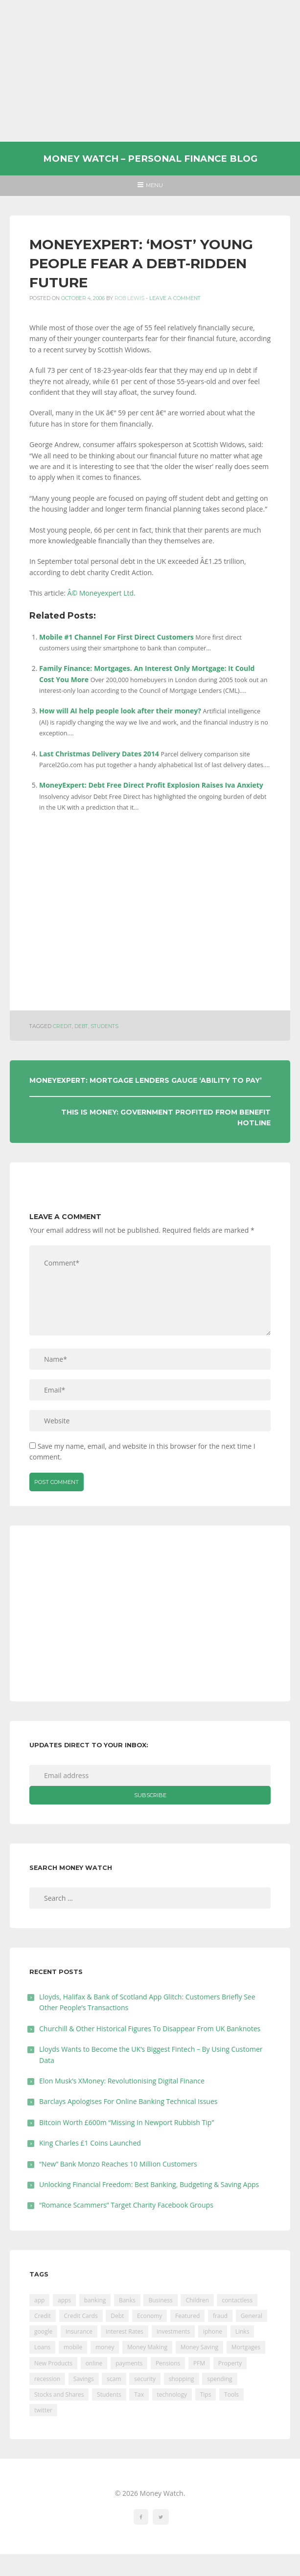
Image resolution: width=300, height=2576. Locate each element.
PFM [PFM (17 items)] (199, 2363)
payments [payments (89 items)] (128, 2363)
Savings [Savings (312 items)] (83, 2379)
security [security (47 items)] (145, 2379)
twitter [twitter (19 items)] (43, 2410)
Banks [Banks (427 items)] (127, 2300)
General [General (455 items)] (251, 2316)
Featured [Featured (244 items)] (187, 2316)
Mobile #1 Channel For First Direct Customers (116, 637)
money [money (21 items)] (104, 2347)
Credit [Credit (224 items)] (42, 2316)
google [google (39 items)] (43, 2331)
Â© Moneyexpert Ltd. (102, 593)
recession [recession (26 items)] (47, 2379)
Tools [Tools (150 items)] (231, 2394)
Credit (62, 1026)
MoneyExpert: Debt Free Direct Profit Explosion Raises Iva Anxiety (151, 785)
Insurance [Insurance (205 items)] (79, 2331)
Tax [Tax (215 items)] (139, 2394)
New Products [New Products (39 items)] (53, 2363)
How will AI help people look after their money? (120, 710)
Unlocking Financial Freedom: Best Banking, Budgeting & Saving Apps (149, 2184)
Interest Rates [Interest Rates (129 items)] (124, 2331)
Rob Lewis (129, 298)
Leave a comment (175, 298)
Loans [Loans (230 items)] (42, 2347)
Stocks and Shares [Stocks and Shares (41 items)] (59, 2394)
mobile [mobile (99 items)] (73, 2347)
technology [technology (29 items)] (172, 2394)
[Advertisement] (150, 70)
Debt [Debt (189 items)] (117, 2316)
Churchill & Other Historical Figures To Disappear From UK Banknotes (149, 2028)
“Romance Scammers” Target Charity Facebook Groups (126, 2205)
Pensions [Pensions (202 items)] (168, 2363)
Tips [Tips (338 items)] (205, 2394)
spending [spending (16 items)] (219, 2379)
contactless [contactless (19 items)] (237, 2300)
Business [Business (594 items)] (160, 2300)
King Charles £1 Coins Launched (90, 2142)
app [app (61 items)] (39, 2300)
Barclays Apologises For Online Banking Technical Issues (128, 2101)
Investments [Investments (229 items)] (173, 2331)
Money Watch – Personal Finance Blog (150, 158)
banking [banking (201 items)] (95, 2300)
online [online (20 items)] (94, 2363)
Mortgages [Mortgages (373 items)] (245, 2347)
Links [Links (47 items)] (242, 2331)
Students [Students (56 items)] (109, 2394)
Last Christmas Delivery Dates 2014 (99, 753)
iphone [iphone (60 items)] (212, 2331)
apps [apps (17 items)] (64, 2300)
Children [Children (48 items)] (196, 2300)
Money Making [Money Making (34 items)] (147, 2347)
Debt (81, 1026)
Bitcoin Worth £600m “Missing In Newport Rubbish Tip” (126, 2122)
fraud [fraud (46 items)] (220, 2316)
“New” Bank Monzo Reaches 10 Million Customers (118, 2163)
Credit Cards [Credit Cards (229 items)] (81, 2316)
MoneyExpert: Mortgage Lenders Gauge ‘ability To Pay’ (145, 1080)
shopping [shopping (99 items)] (181, 2379)
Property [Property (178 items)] (230, 2363)
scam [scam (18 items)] (114, 2379)
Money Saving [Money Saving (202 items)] (199, 2347)
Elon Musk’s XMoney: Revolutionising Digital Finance (122, 2080)
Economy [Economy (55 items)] (149, 2316)
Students (104, 1026)
